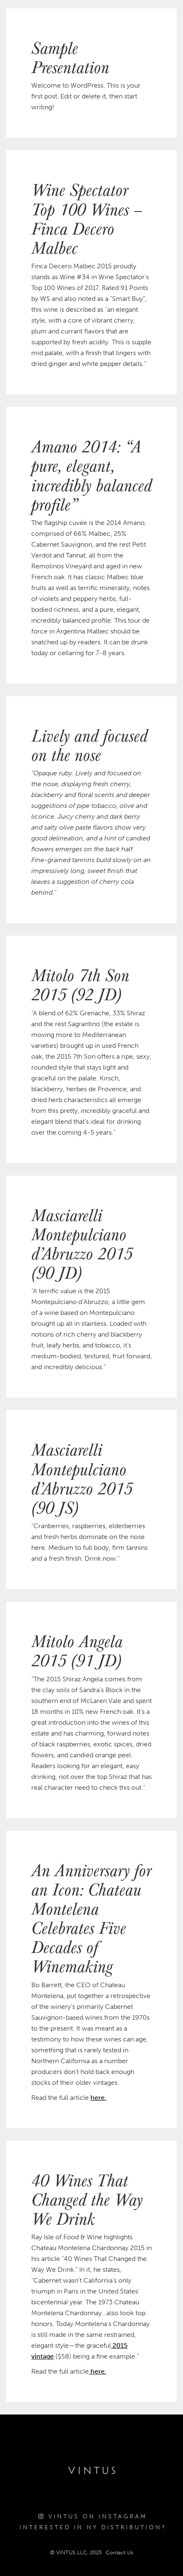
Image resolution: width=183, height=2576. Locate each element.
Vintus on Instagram (92, 2516)
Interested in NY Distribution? (93, 2527)
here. (98, 2098)
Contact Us (119, 2552)
